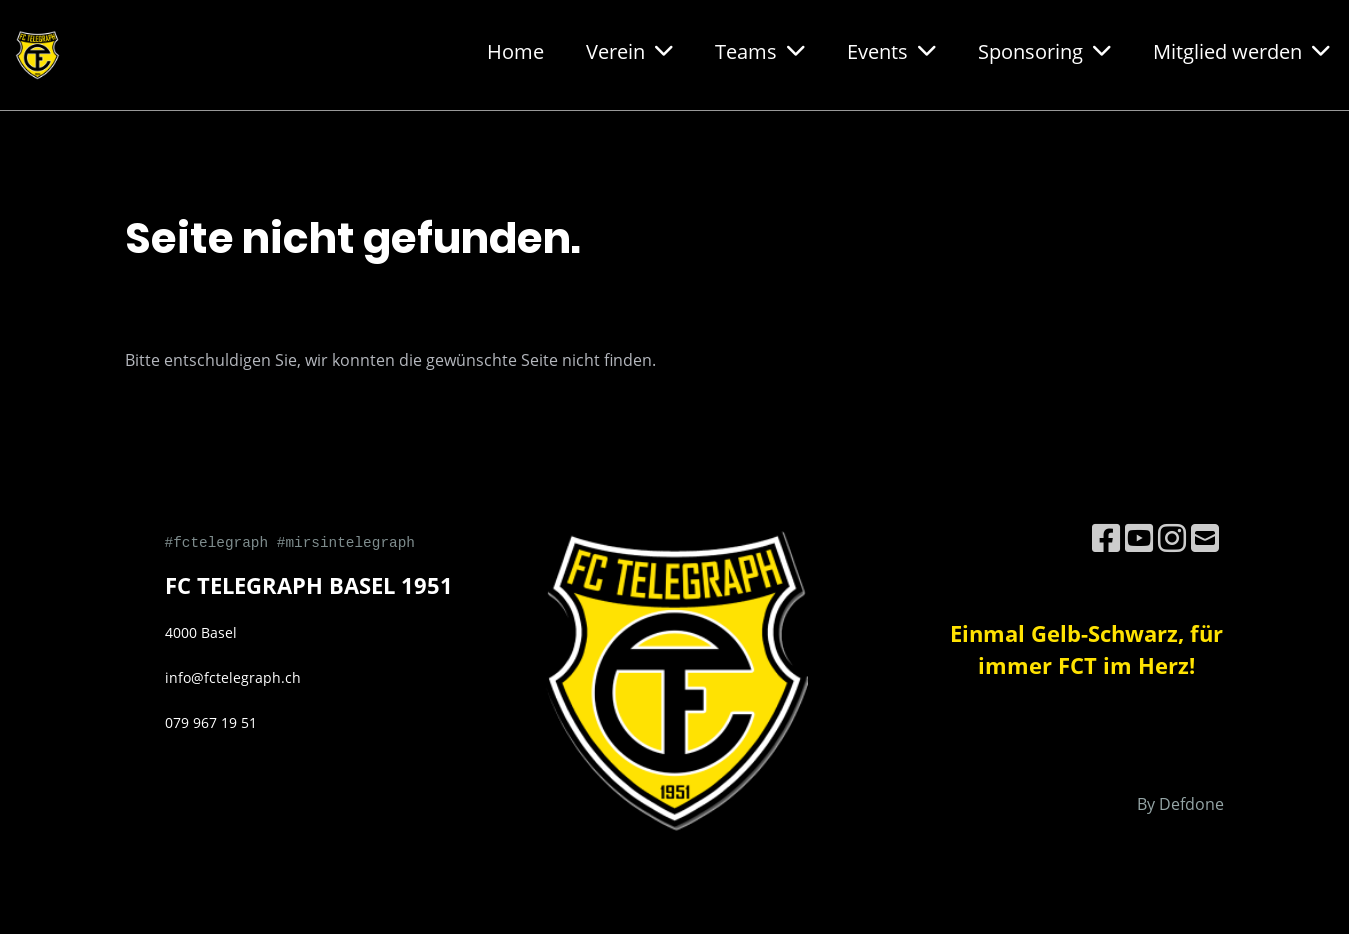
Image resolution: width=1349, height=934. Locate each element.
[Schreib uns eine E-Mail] (1205, 537)
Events (891, 51)
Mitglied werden (1241, 51)
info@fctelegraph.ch (233, 677)
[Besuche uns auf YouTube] (1139, 537)
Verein (629, 51)
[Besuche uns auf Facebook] (1106, 537)
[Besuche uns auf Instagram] (1172, 537)
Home (515, 51)
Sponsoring (1044, 51)
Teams (760, 51)
